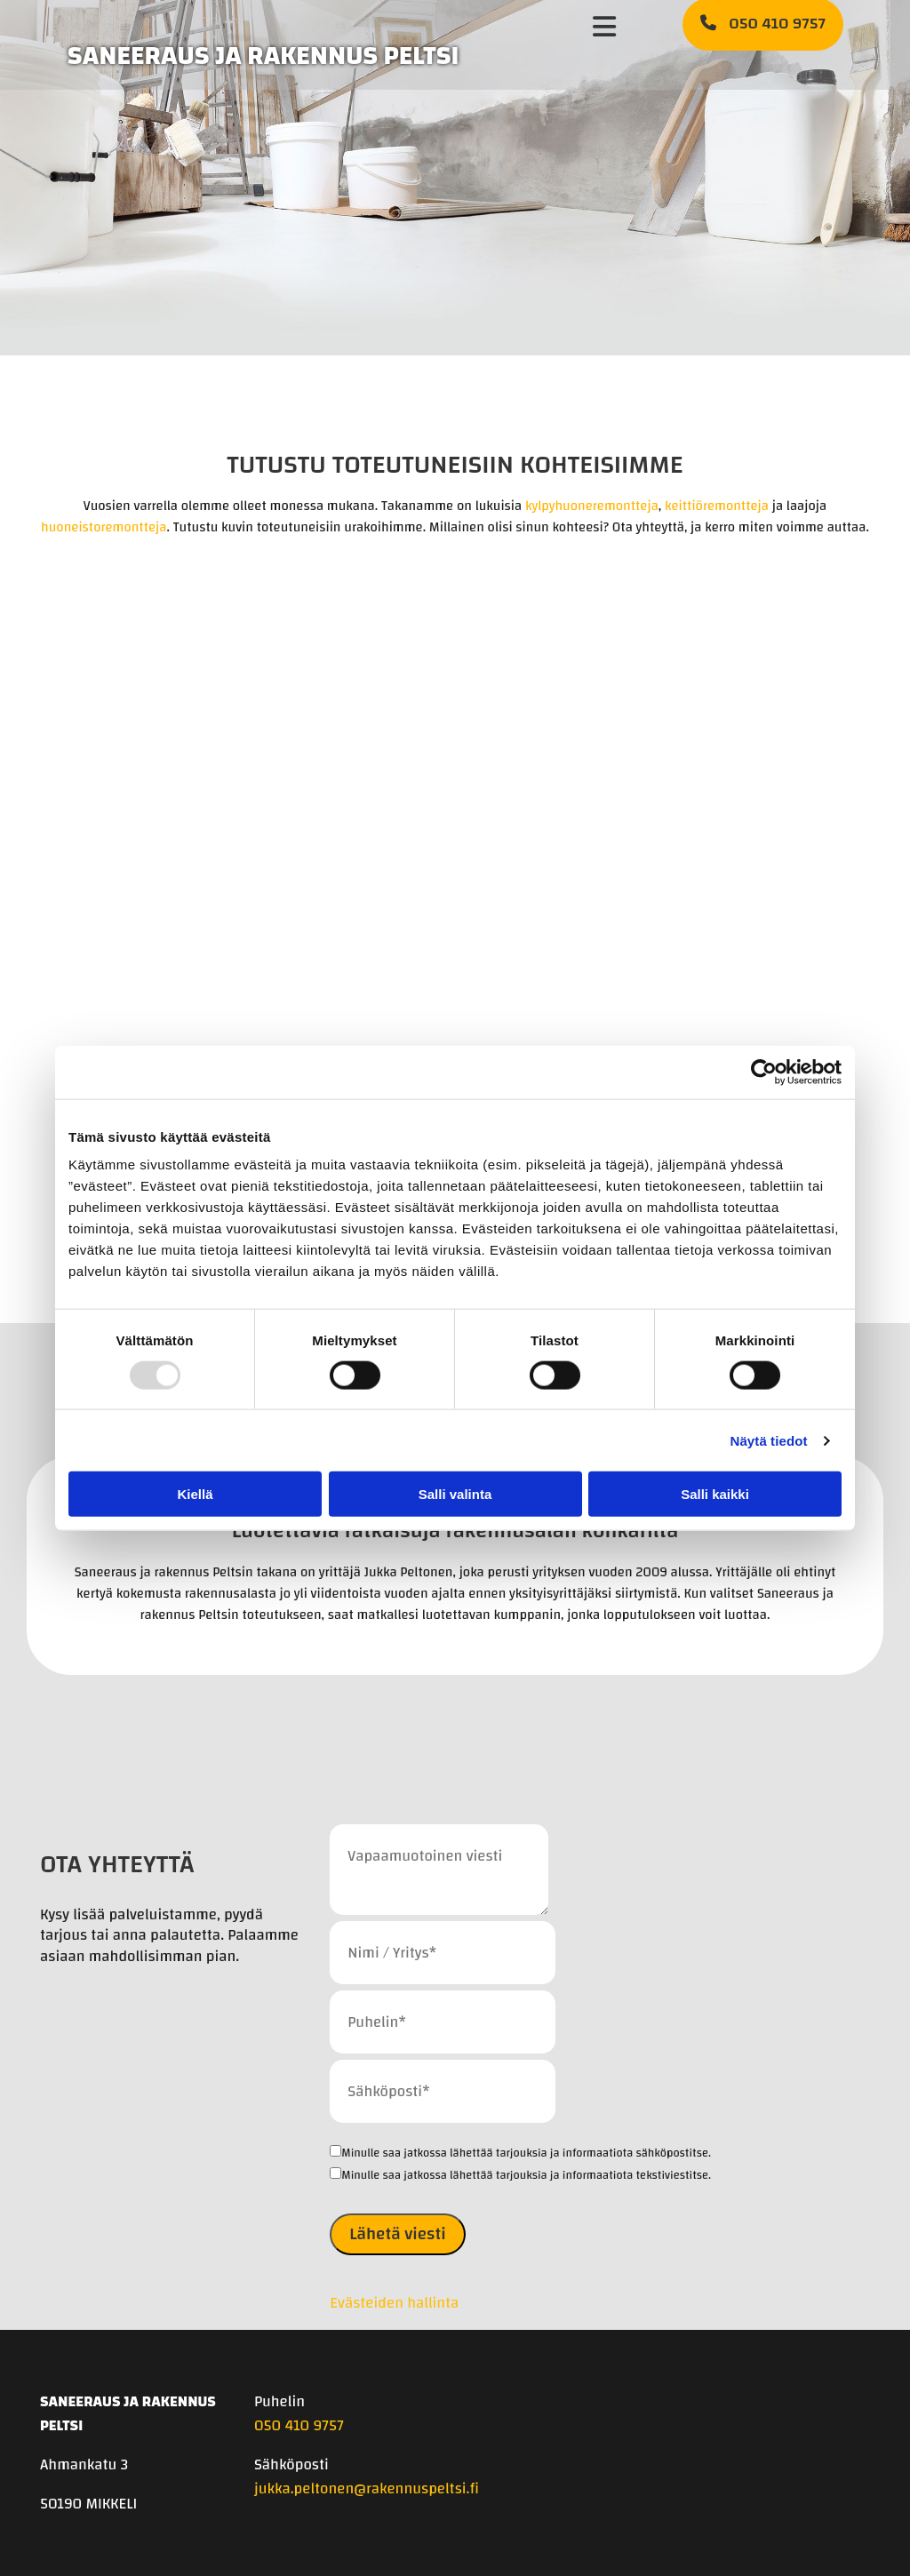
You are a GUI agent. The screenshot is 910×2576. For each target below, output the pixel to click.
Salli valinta (455, 1494)
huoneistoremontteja (103, 527)
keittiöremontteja (717, 506)
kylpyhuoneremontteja (592, 506)
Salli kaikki (715, 1494)
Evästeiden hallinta (394, 2303)
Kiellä (194, 1494)
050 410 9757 (299, 2425)
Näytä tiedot (769, 1440)
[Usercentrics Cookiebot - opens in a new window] (764, 1071)
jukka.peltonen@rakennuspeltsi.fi (366, 2488)
